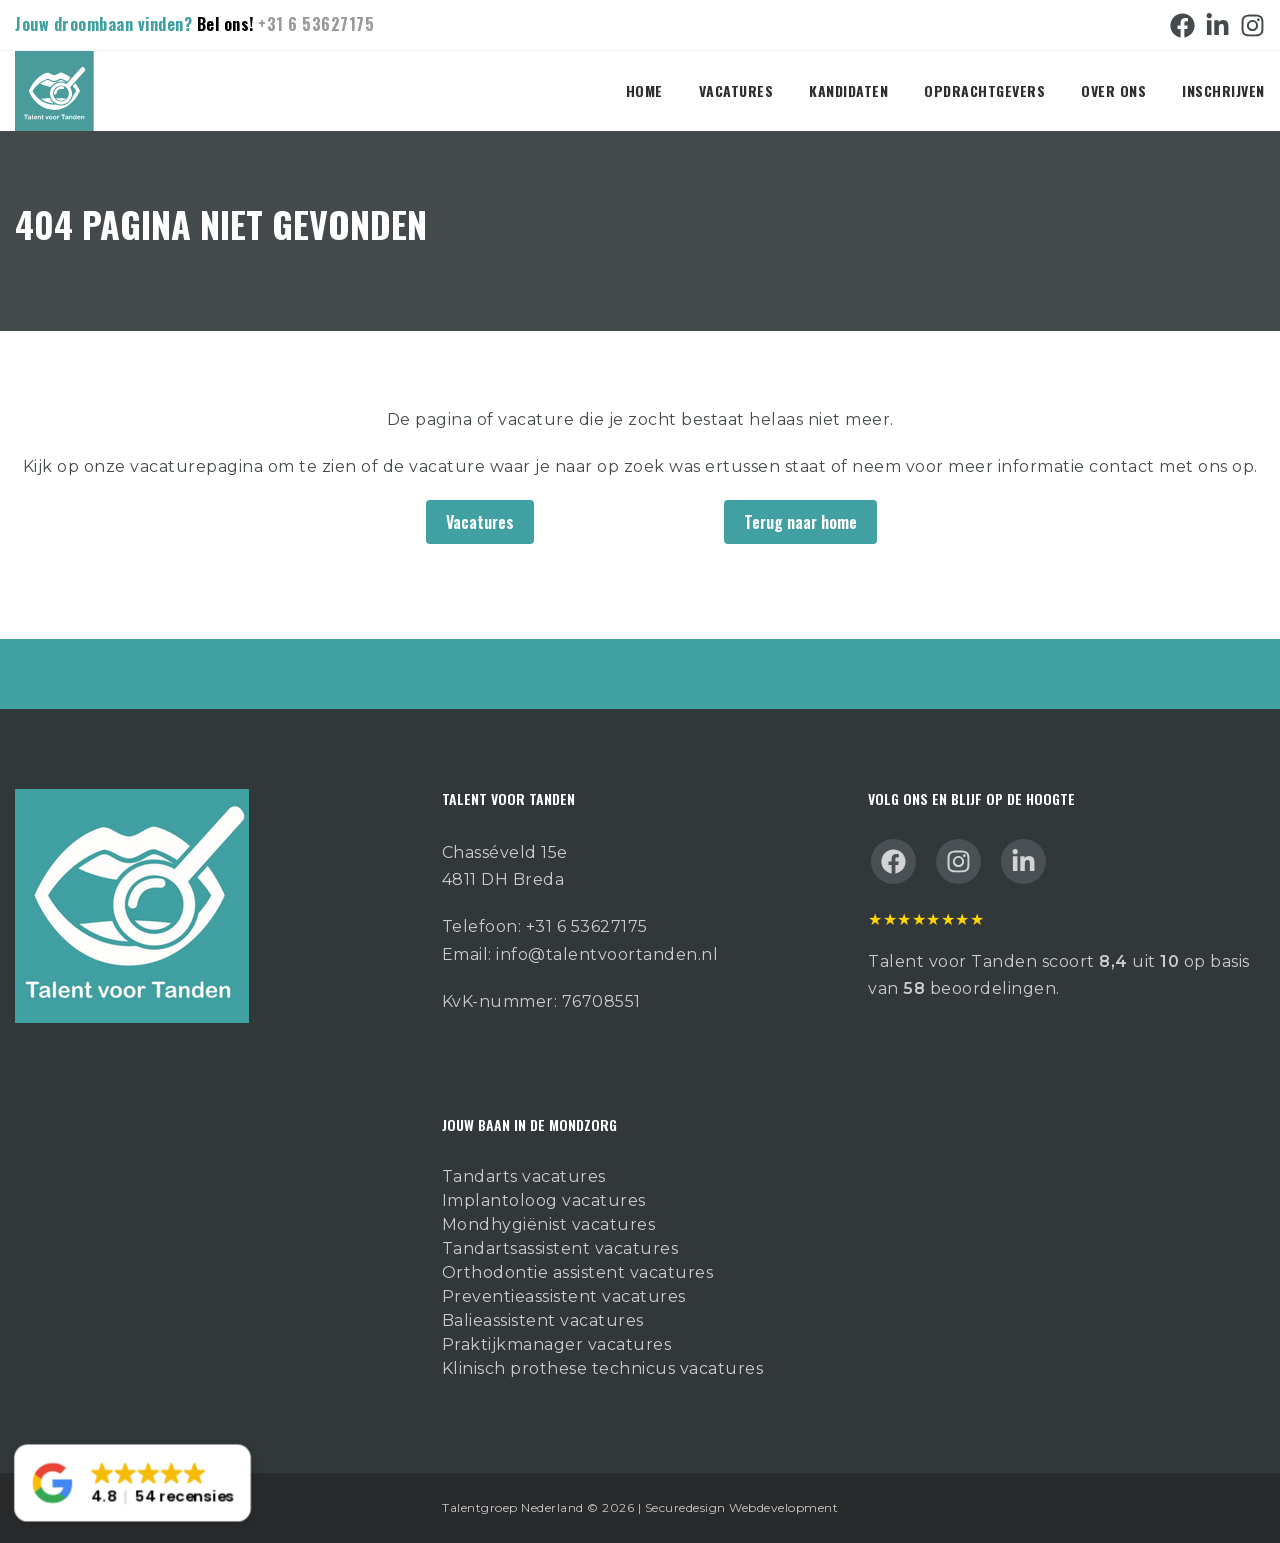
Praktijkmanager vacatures (557, 1344)
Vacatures (736, 90)
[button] (132, 1483)
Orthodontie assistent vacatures (578, 1272)
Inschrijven (1223, 90)
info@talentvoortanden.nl (607, 954)
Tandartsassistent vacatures (560, 1248)
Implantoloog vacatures (544, 1200)
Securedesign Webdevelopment (742, 1507)
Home (644, 90)
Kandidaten (848, 90)
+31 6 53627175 (316, 24)
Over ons (1113, 90)
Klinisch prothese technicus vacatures (603, 1368)
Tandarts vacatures (524, 1176)
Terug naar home (800, 522)
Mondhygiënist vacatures (549, 1224)
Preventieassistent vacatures (564, 1296)
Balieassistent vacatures (543, 1320)
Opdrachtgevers (984, 90)
